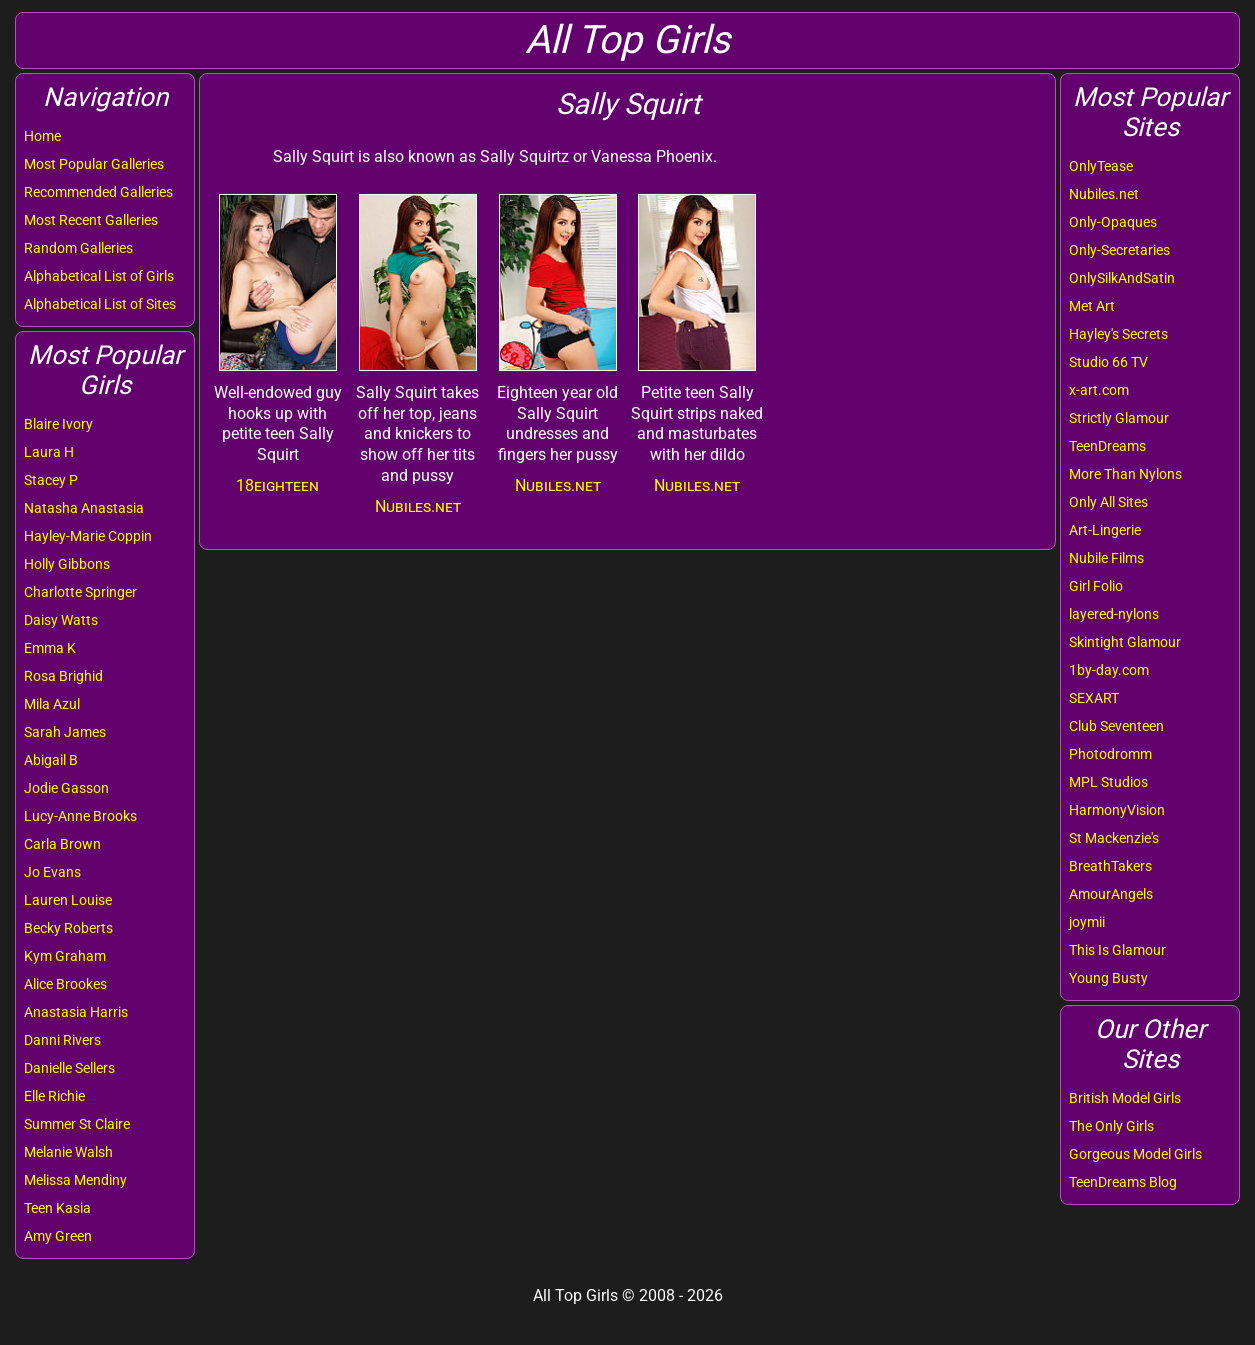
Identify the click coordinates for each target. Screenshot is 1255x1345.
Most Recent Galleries (91, 220)
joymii (1087, 922)
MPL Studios (1108, 782)
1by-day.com (1109, 670)
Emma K (50, 648)
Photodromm (1110, 754)
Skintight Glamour (1125, 642)
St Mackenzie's (1114, 838)
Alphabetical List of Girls (99, 276)
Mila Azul (52, 704)
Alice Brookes (65, 984)
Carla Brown (62, 844)
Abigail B (51, 760)
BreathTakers (1110, 866)
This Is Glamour (1117, 950)
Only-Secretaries (1119, 250)
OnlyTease (1101, 166)
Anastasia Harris (76, 1012)
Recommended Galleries (98, 192)
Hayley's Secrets (1118, 334)
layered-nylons (1114, 614)
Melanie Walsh (68, 1152)
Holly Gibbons (67, 564)
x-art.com (1099, 390)
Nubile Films (1106, 558)
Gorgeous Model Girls (1135, 1154)
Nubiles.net (1104, 194)
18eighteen (277, 485)
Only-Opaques (1113, 222)
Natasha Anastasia (84, 508)
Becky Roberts (68, 928)
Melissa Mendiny (75, 1180)
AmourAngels (1111, 894)
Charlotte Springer (80, 592)
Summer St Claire (77, 1124)
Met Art (1092, 306)
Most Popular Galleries (94, 164)
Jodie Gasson (66, 788)
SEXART (1094, 698)
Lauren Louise (68, 900)
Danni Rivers (62, 1040)
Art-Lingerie (1105, 530)
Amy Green (58, 1236)
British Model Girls (1125, 1098)
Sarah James (65, 732)
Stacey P (51, 480)
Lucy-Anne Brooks (80, 816)
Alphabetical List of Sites (100, 304)
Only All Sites (1108, 502)
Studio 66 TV (1108, 362)
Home (42, 136)
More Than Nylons (1125, 474)
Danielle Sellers (69, 1068)
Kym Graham (65, 956)
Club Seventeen (1116, 726)
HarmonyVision (1117, 810)
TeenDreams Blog (1123, 1182)
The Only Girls (1111, 1126)
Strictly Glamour (1119, 418)
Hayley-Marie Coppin (88, 536)
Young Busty (1108, 978)
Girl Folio (1096, 586)
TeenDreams (1107, 446)
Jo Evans (52, 872)
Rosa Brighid (63, 676)
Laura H (49, 452)
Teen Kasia (57, 1208)
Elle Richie (54, 1096)
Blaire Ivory (58, 424)
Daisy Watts (61, 620)
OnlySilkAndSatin (1122, 278)
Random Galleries (78, 248)
